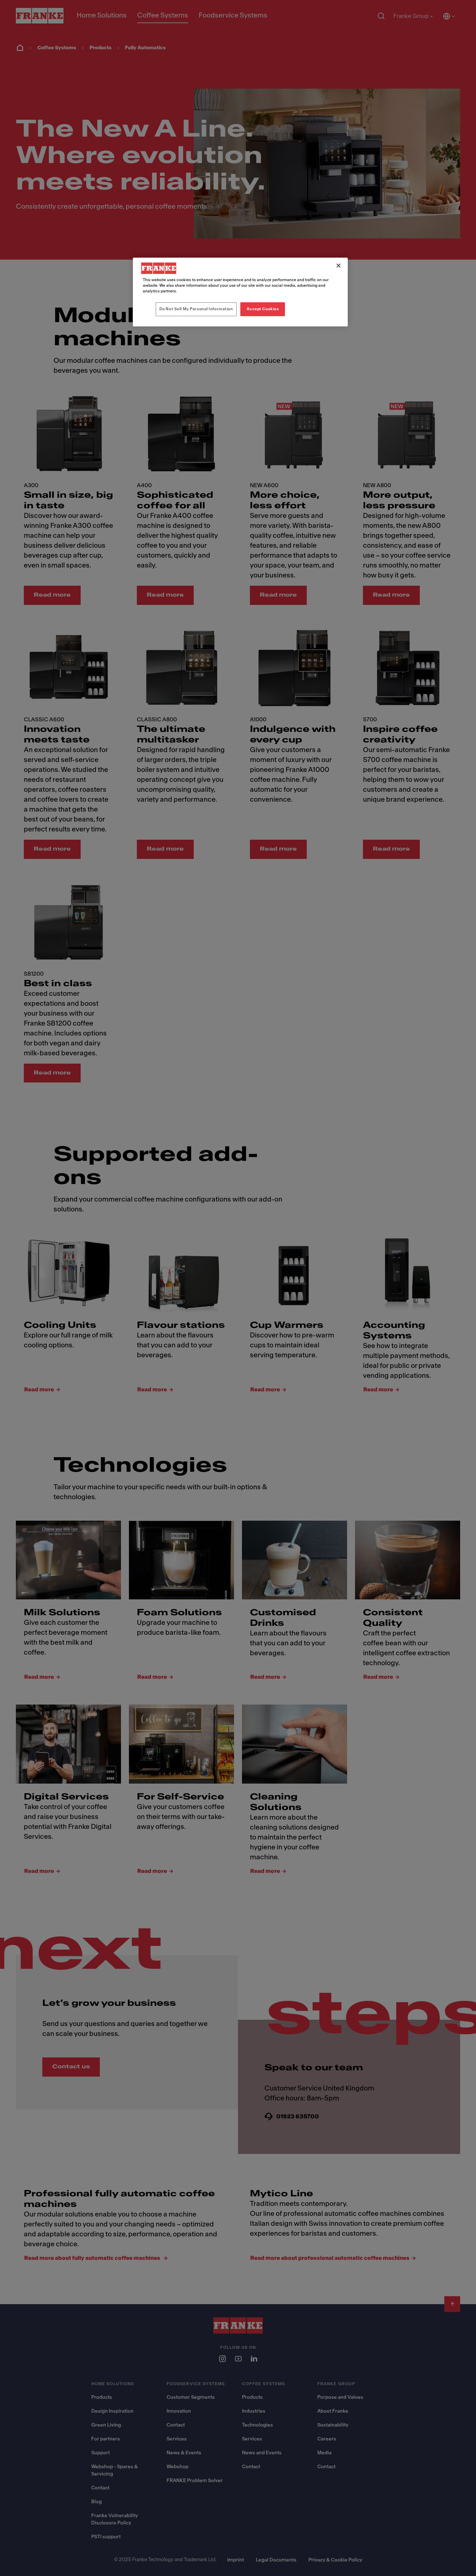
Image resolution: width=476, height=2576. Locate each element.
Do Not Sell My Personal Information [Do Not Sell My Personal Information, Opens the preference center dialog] (196, 309)
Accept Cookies (263, 309)
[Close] (338, 265)
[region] (240, 292)
